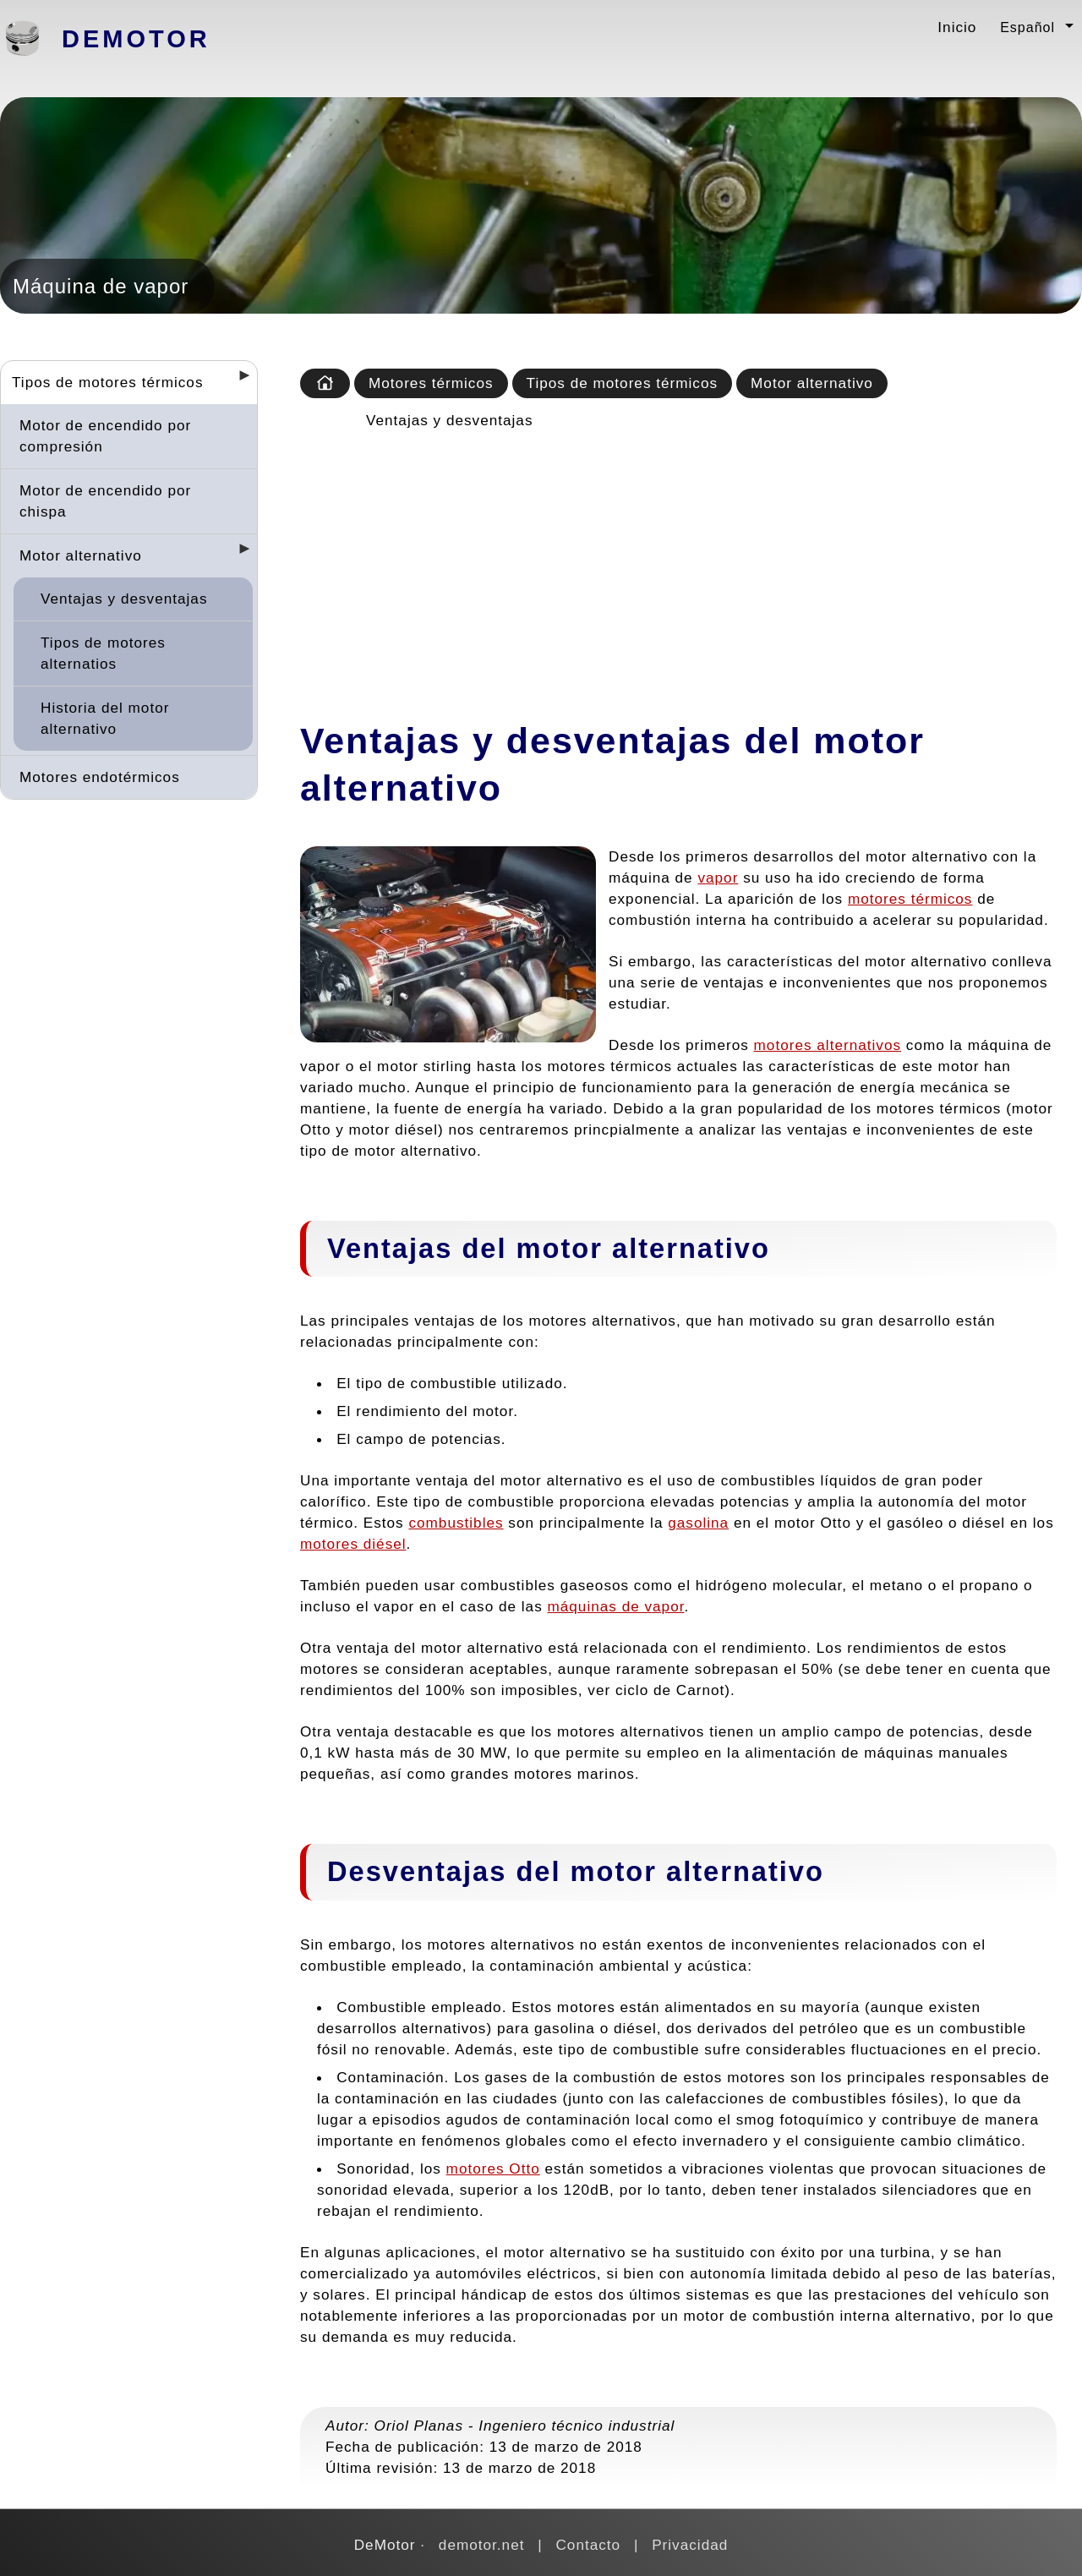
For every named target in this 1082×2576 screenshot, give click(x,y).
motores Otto (493, 2168)
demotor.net (482, 2544)
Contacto (587, 2544)
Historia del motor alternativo (105, 718)
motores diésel (353, 1543)
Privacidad (690, 2544)
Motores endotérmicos (99, 776)
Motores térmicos (431, 383)
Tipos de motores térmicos (108, 382)
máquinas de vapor (616, 1606)
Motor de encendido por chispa (105, 501)
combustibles (455, 1522)
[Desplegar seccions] (237, 380)
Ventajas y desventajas (124, 598)
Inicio (956, 27)
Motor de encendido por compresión (105, 436)
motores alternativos (827, 1044)
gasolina (698, 1522)
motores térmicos (910, 898)
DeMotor (136, 38)
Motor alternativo (80, 555)
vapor (717, 877)
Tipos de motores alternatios (103, 653)
